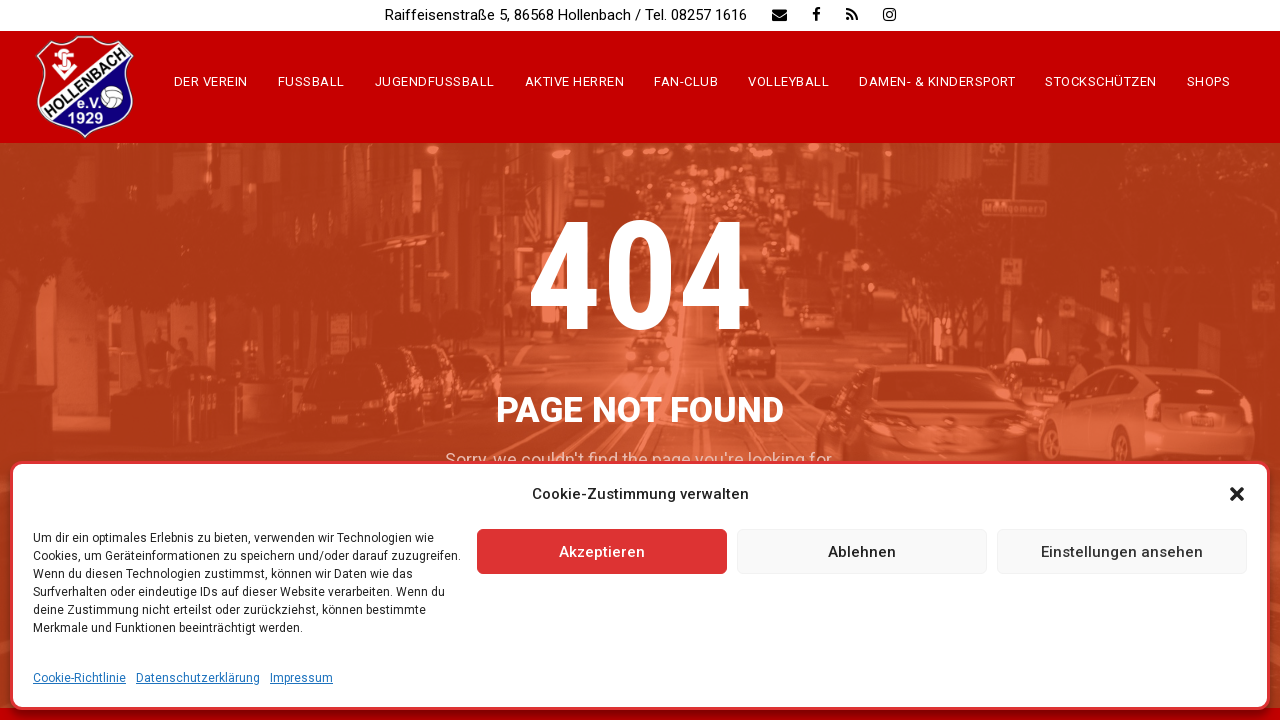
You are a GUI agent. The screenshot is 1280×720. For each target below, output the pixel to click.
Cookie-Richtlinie (79, 678)
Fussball (311, 81)
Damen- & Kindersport (937, 81)
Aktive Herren (575, 81)
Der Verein (211, 81)
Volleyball (788, 81)
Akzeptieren (602, 552)
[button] (1237, 494)
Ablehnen (862, 552)
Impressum (301, 678)
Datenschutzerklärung (198, 678)
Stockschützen (1101, 81)
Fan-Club (686, 81)
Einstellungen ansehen (1122, 552)
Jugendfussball (435, 81)
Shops (1209, 81)
